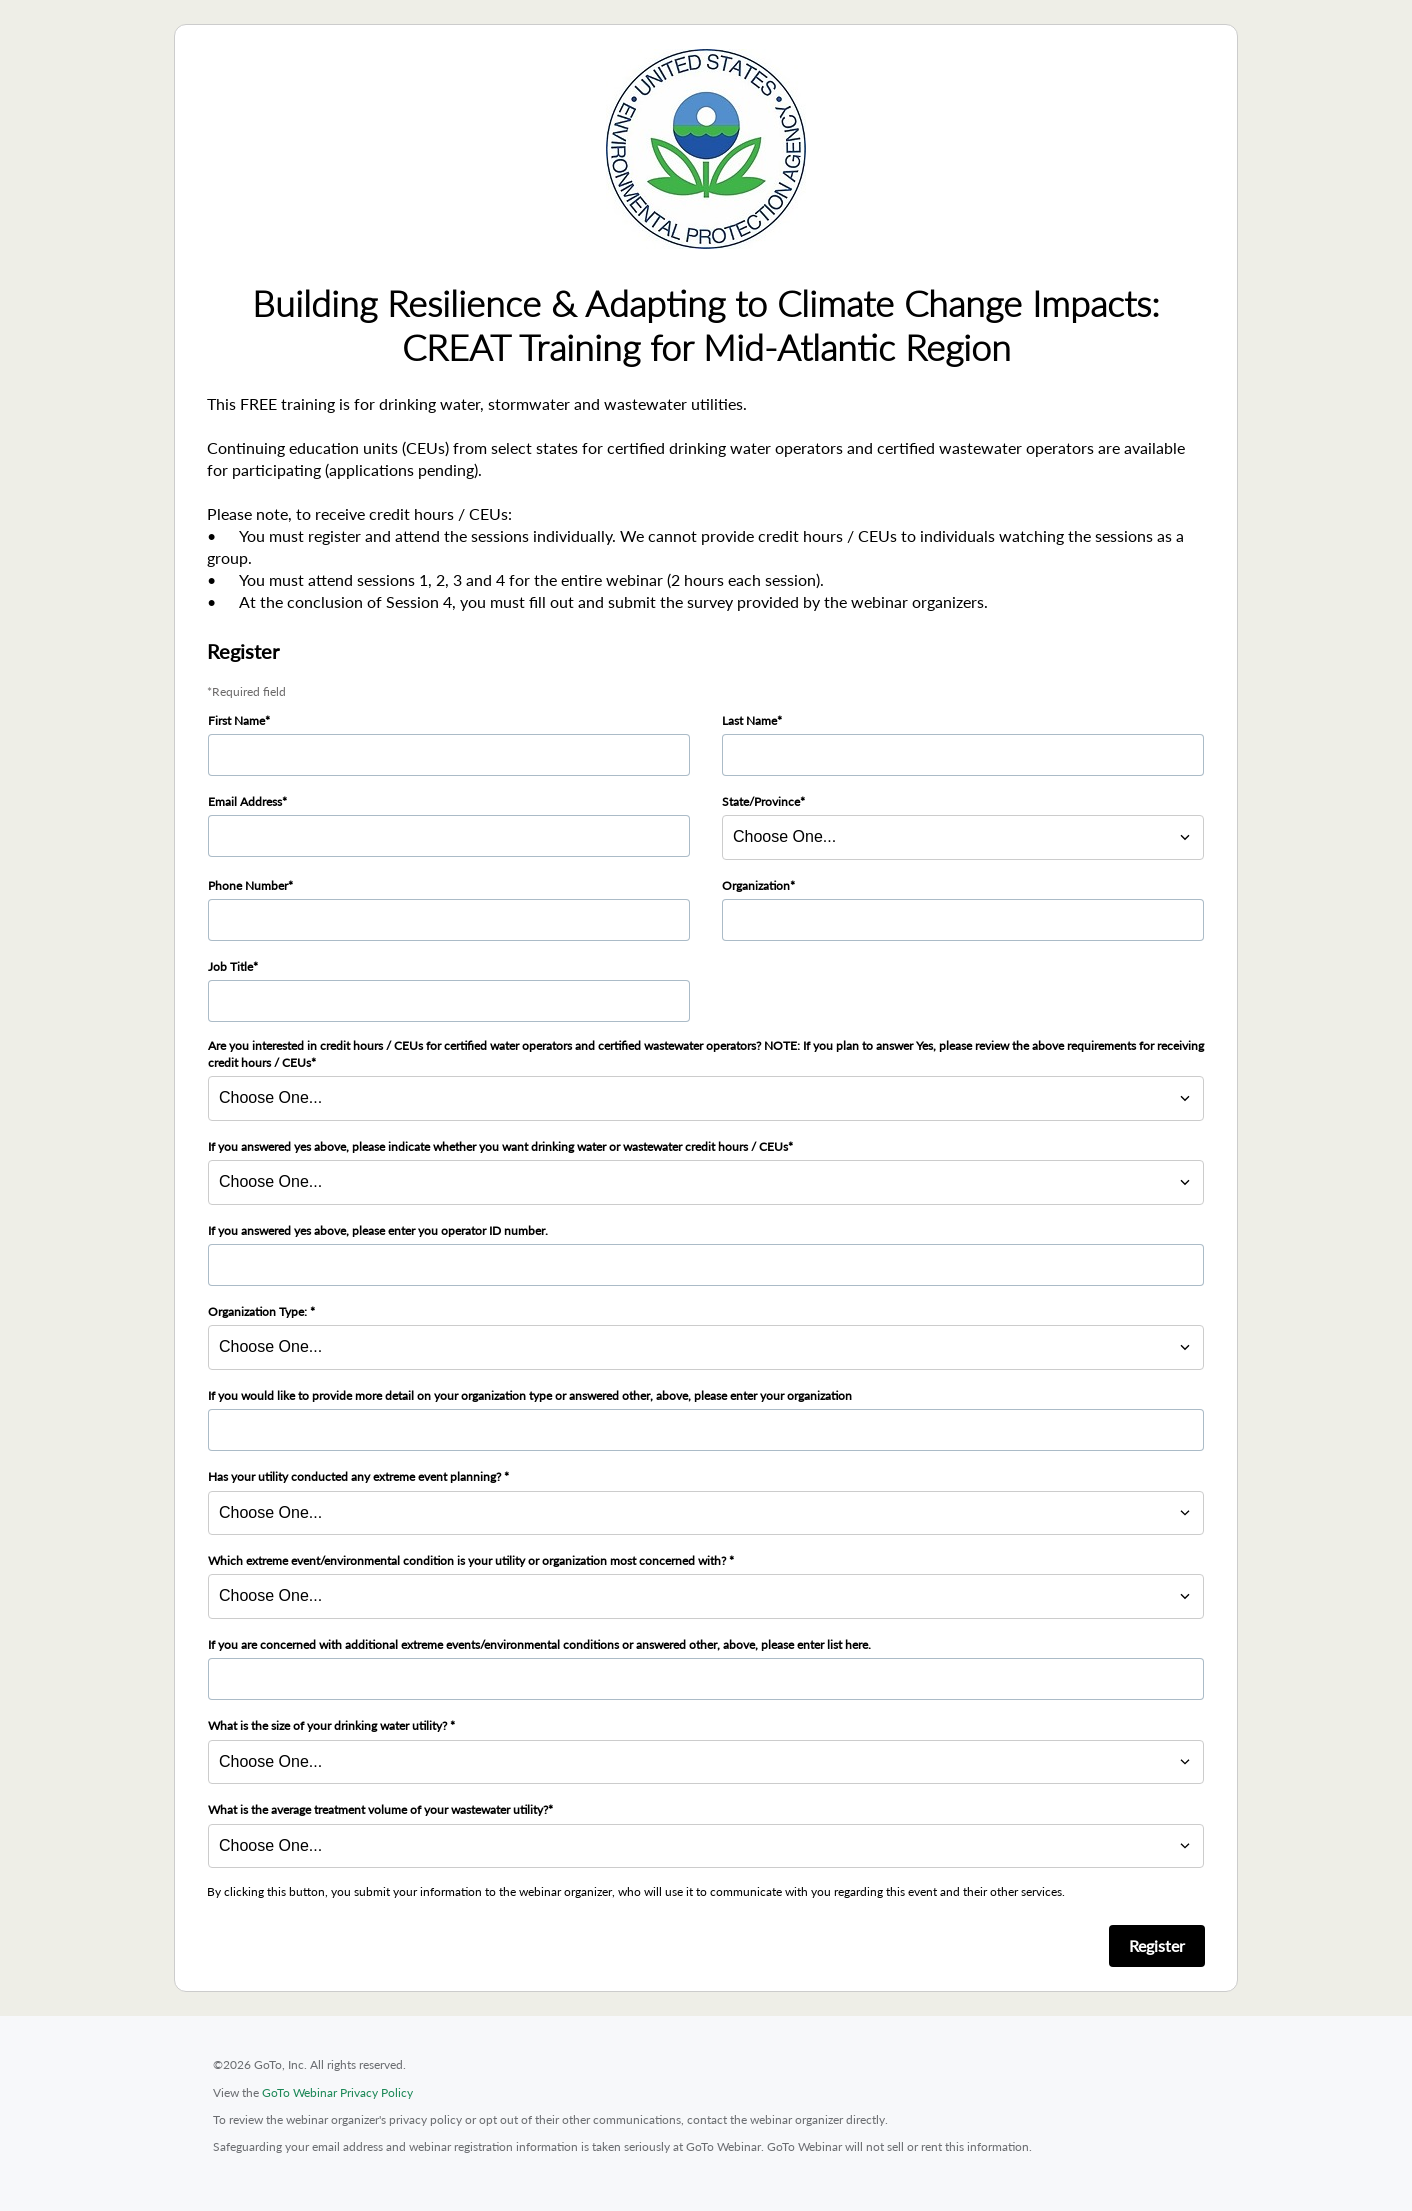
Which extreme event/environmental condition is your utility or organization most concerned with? (468, 1560)
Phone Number (248, 885)
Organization (756, 885)
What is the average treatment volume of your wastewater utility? (378, 1809)
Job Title (230, 966)
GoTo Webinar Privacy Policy (337, 2092)
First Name (236, 720)
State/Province (761, 801)
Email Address (245, 801)
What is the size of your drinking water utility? (329, 1725)
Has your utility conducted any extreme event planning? (356, 1476)
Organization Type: (259, 1311)
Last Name (749, 720)
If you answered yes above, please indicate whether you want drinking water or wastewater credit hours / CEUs (498, 1146)
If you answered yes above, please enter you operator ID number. (378, 1230)
